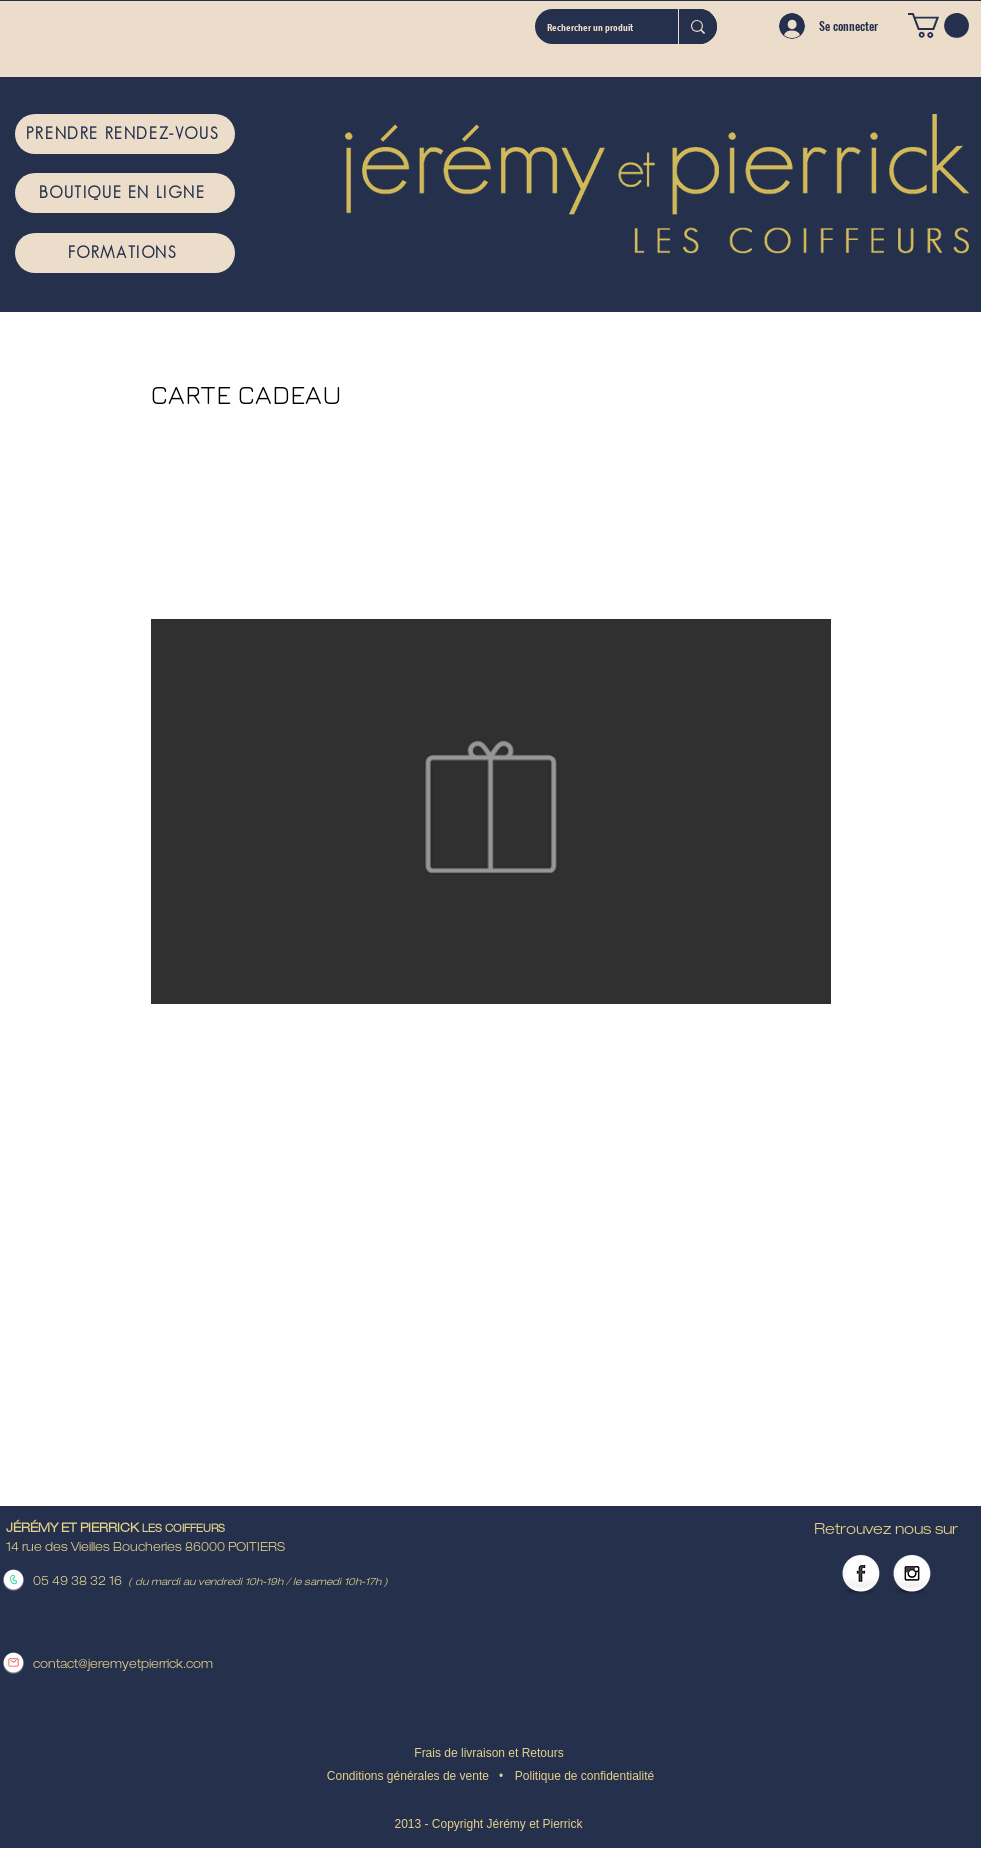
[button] (938, 25)
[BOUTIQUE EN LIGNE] (125, 193)
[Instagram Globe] (912, 1575)
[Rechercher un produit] (591, 26)
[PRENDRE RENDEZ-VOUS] (125, 134)
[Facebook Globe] (861, 1575)
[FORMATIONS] (125, 253)
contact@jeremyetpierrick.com (123, 1665)
